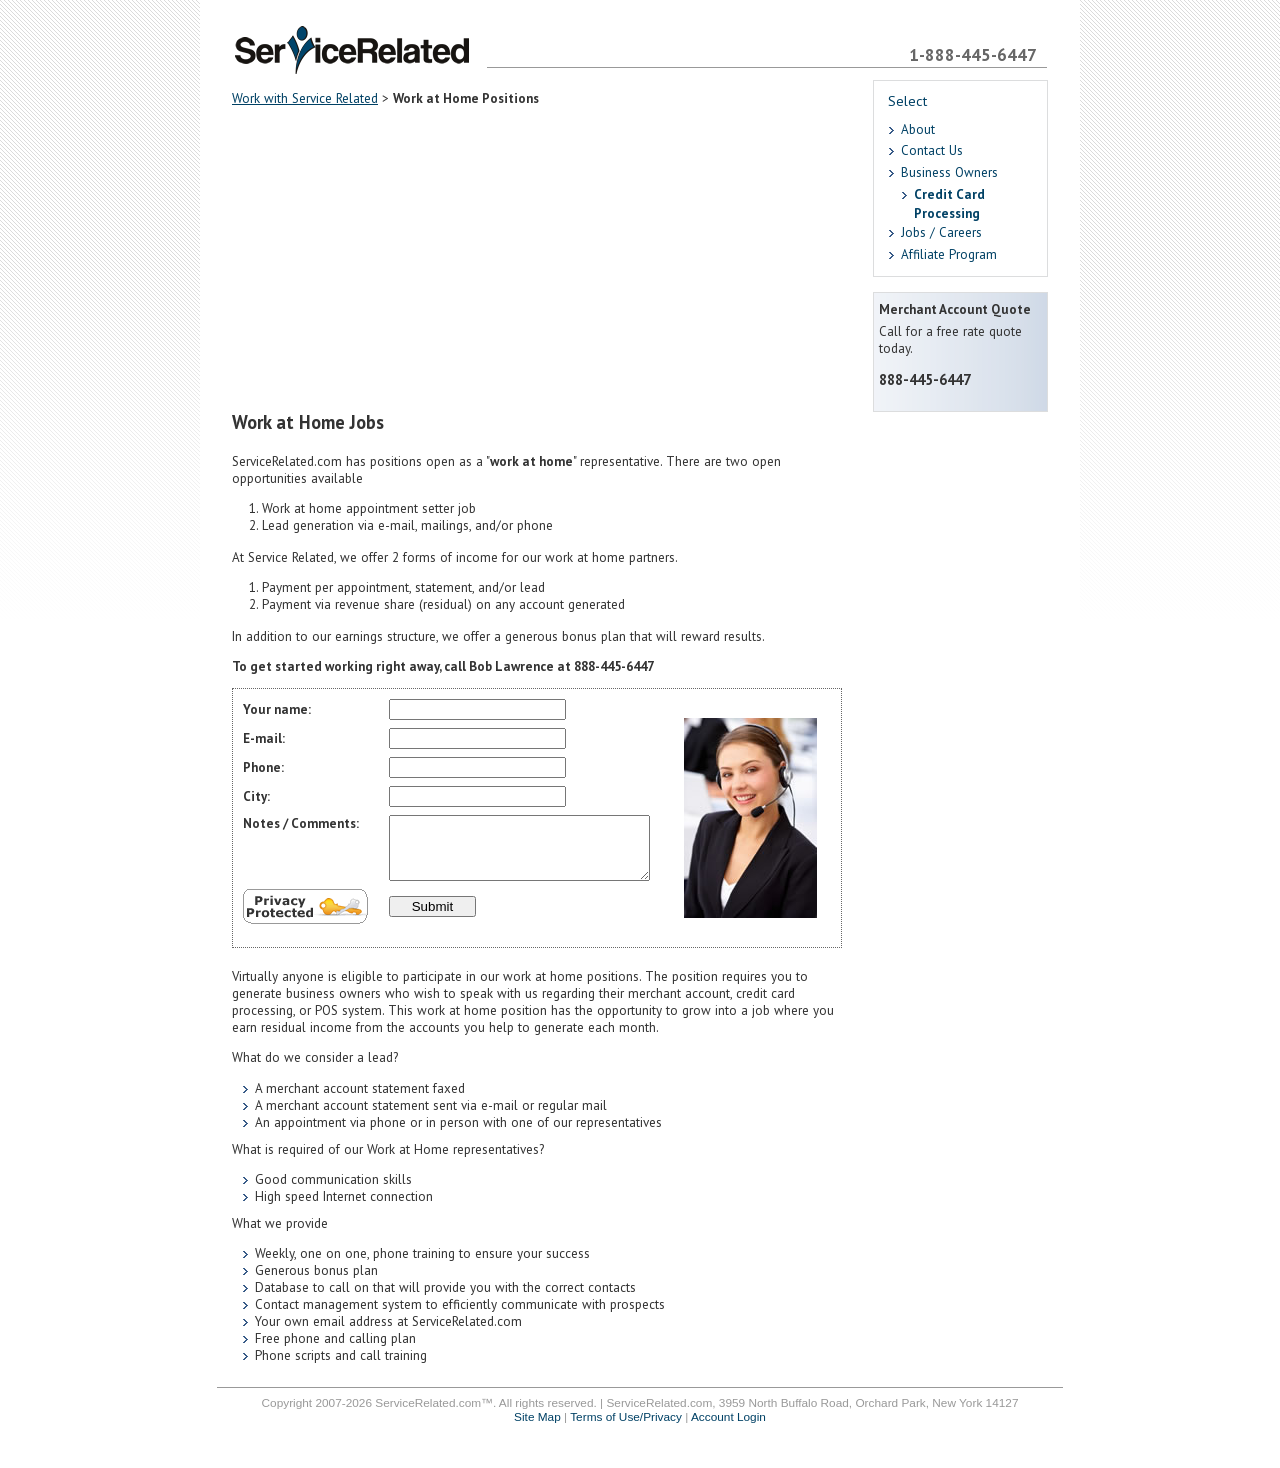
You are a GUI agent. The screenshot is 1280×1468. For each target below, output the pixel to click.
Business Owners (949, 172)
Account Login (728, 1429)
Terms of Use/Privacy (626, 1429)
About (918, 129)
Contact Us (932, 150)
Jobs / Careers (941, 232)
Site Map (537, 1429)
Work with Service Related (305, 98)
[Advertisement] (537, 260)
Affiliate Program (949, 254)
